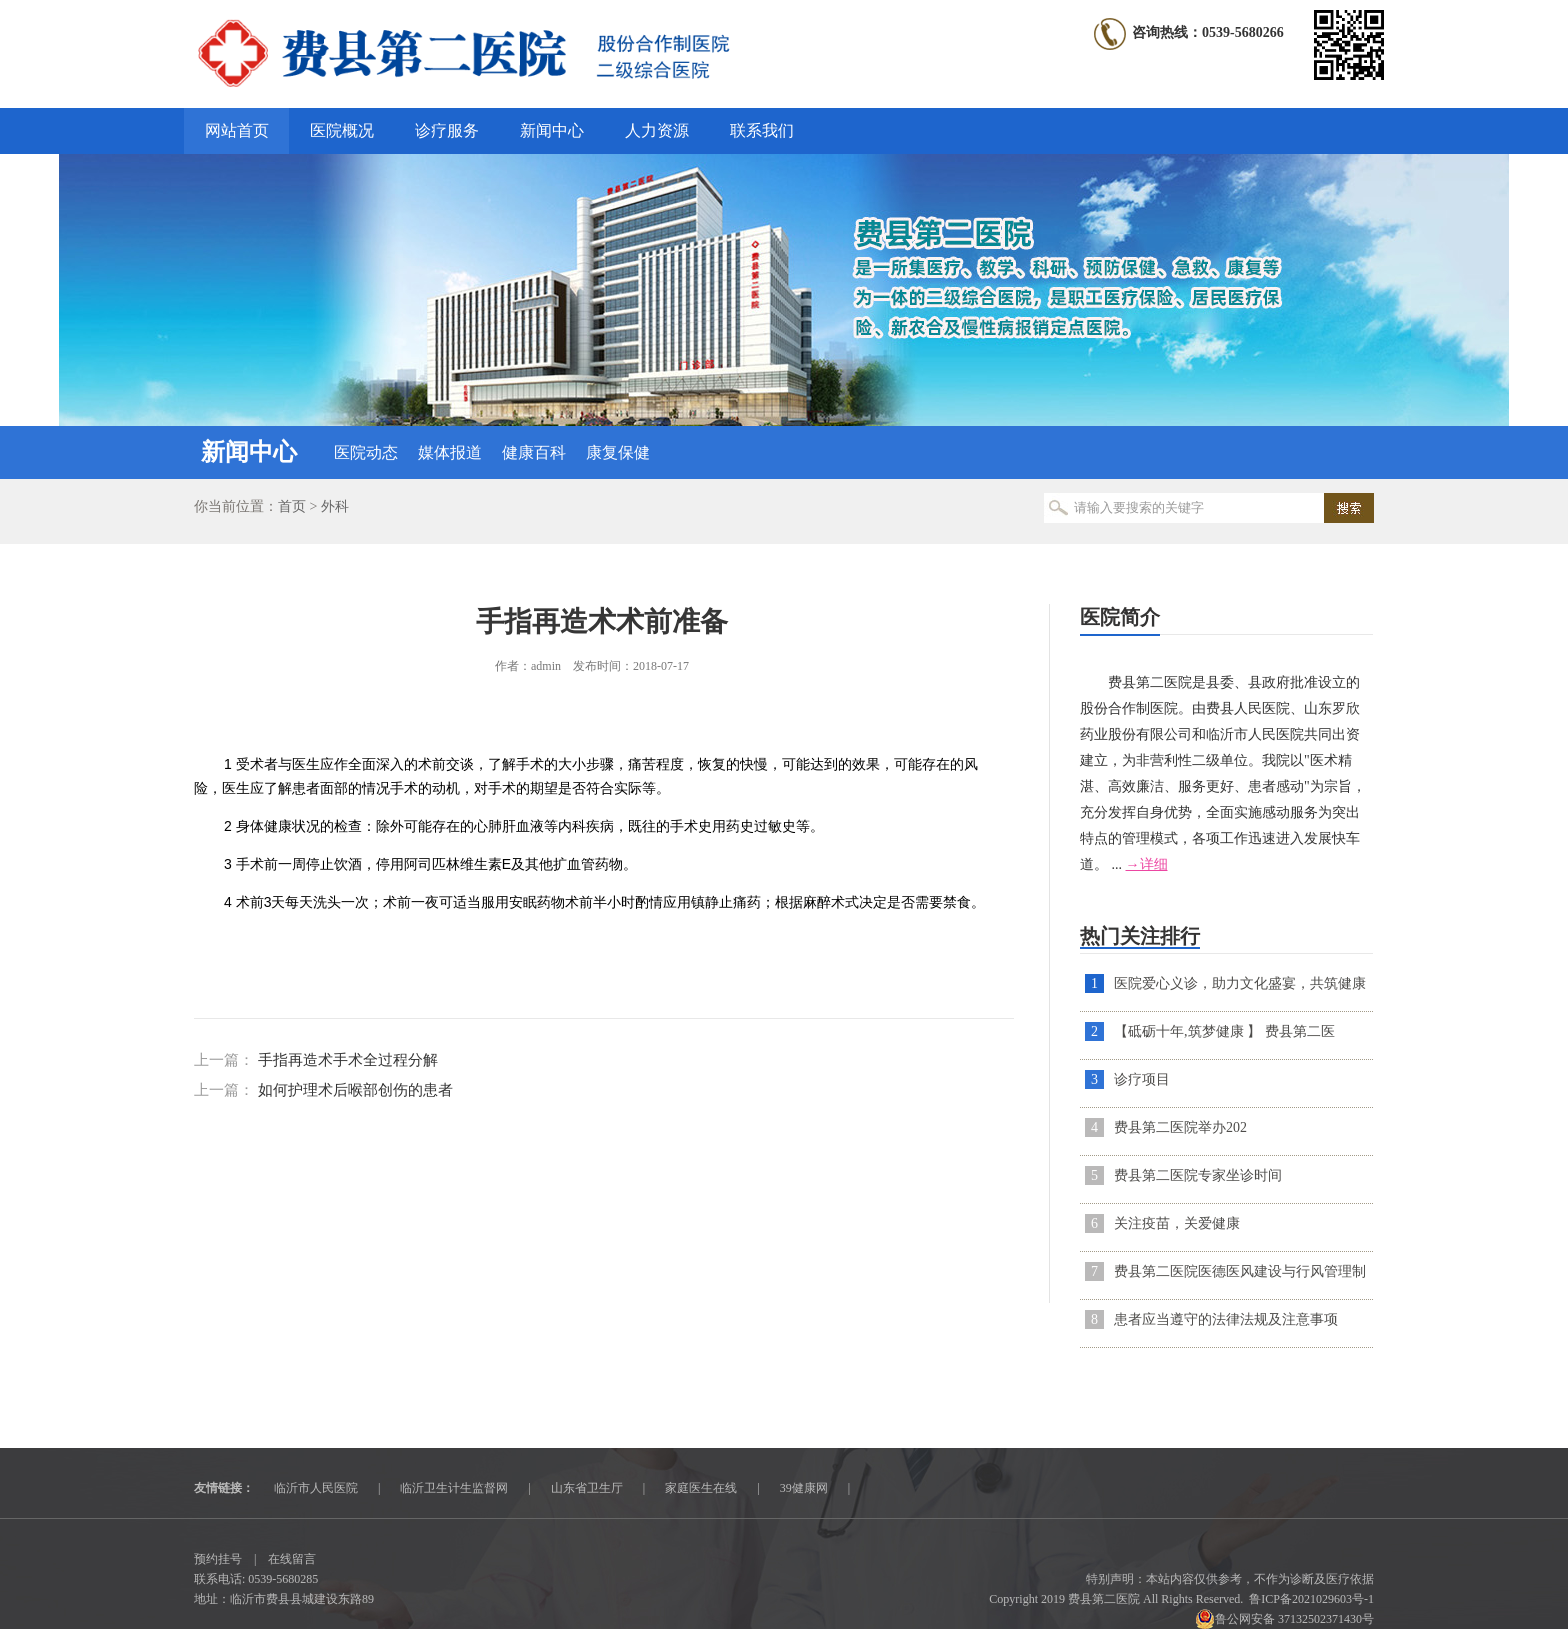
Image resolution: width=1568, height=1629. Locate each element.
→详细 (1147, 864)
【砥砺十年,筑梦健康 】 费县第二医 (1224, 1031)
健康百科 (534, 452)
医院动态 (366, 452)
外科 (335, 506)
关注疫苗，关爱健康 (1177, 1223)
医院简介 (1120, 617)
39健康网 (804, 1488)
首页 (292, 506)
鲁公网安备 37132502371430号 (1284, 1619)
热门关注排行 (1140, 936)
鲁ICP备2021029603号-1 (1311, 1599)
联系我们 (762, 130)
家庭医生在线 (701, 1488)
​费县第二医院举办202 (1180, 1127)
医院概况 (342, 130)
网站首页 (237, 130)
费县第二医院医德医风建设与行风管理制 (1240, 1271)
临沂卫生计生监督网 (454, 1488)
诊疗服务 (447, 130)
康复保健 (618, 452)
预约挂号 (218, 1559)
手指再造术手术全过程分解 (348, 1060)
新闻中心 (552, 130)
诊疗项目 (1142, 1079)
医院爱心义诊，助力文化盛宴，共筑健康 (1240, 983)
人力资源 (657, 130)
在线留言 (292, 1559)
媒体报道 (450, 452)
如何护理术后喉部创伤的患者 (355, 1090)
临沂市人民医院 (316, 1488)
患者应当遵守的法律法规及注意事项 (1226, 1319)
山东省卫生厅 (587, 1488)
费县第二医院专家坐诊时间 (1198, 1175)
